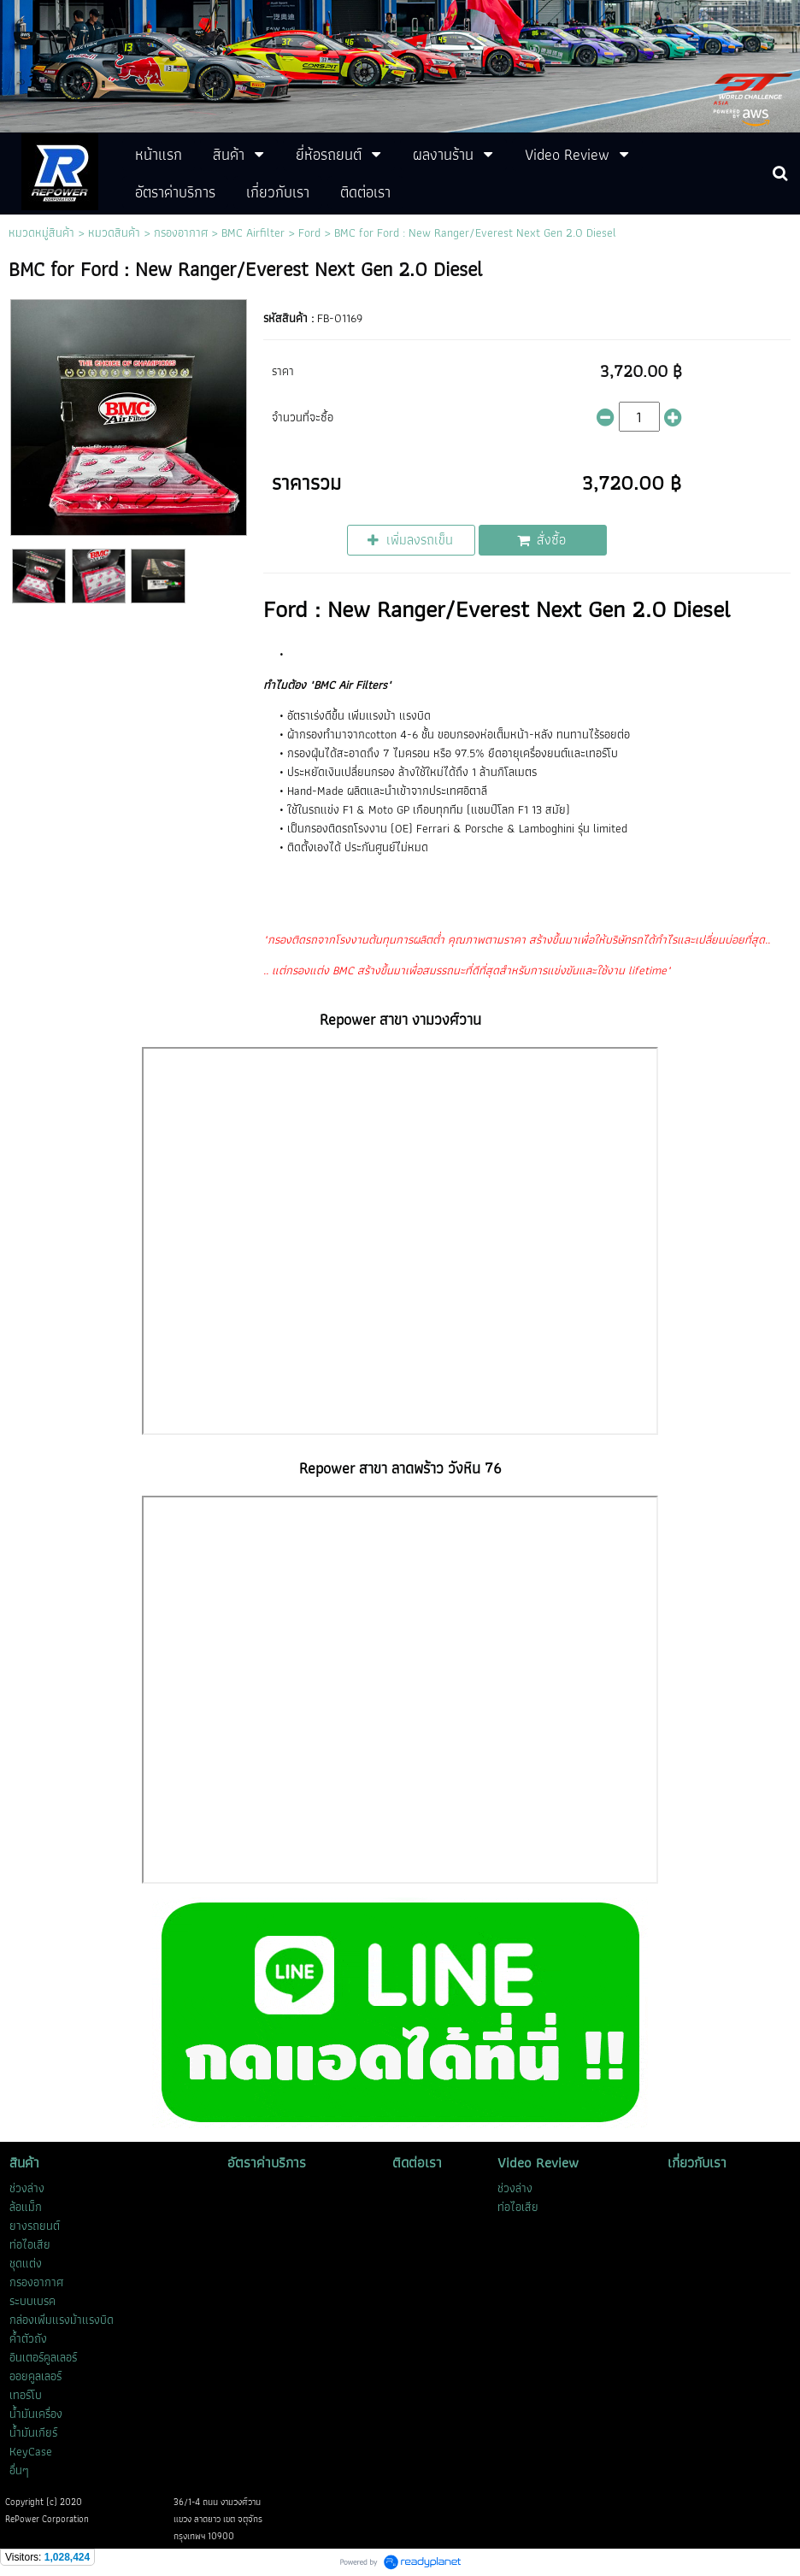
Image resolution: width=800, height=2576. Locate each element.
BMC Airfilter (253, 232)
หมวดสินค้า (114, 232)
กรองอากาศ (181, 232)
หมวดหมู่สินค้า (41, 232)
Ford (309, 232)
